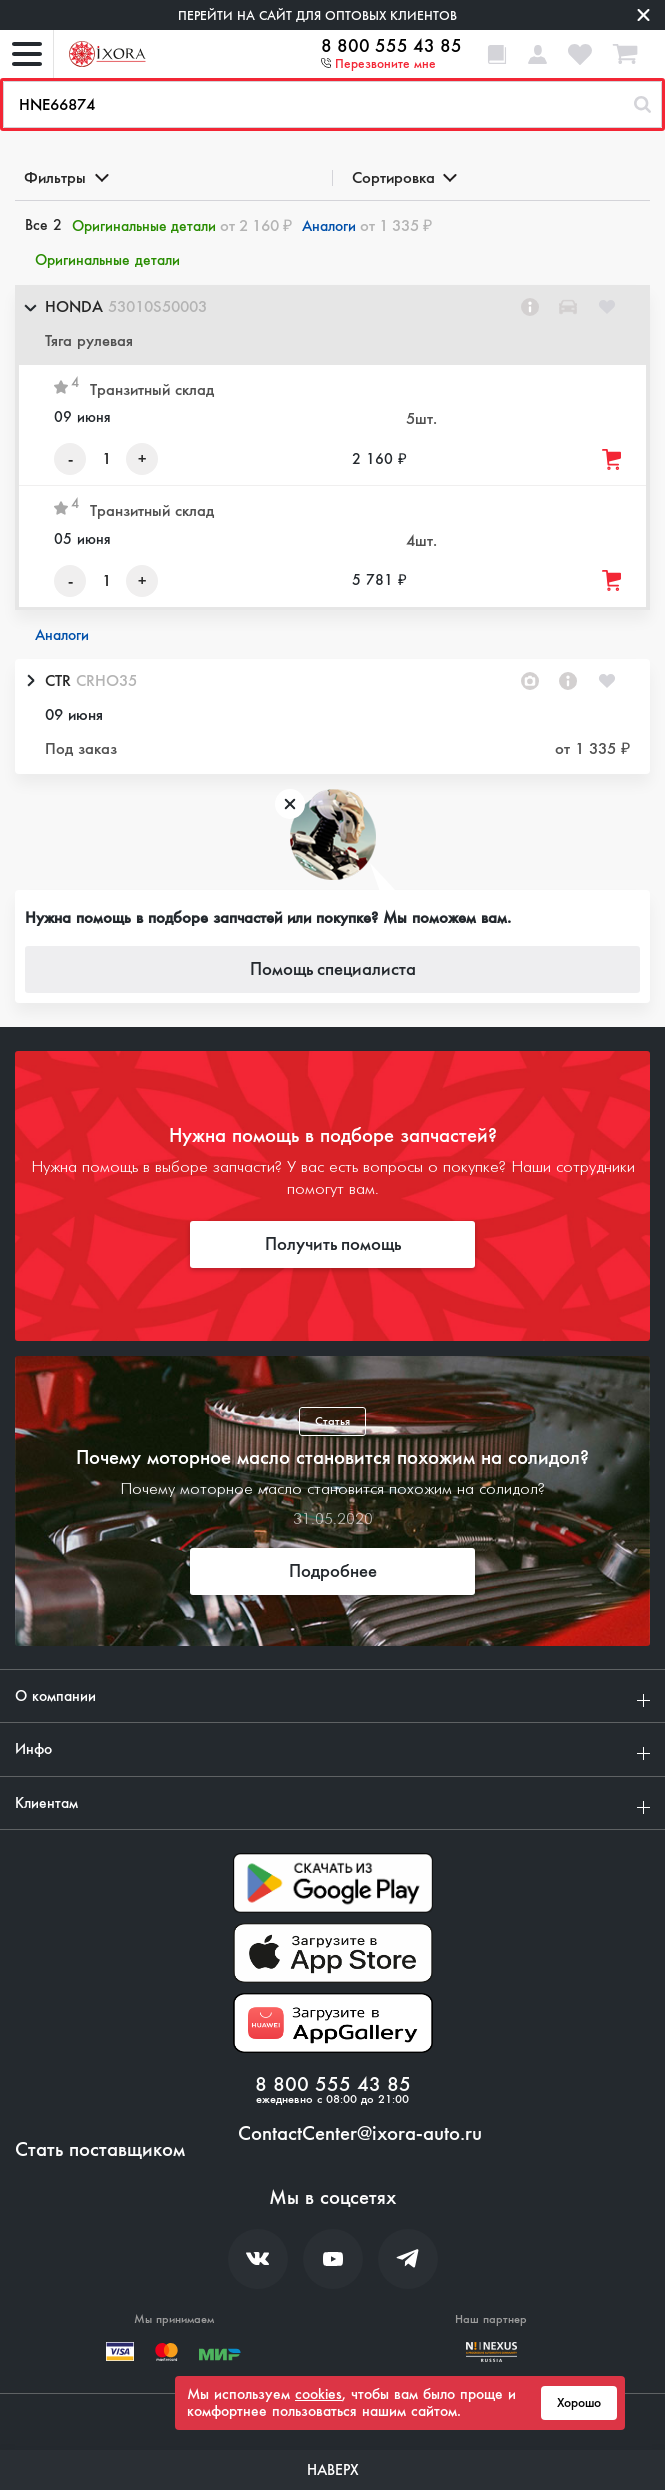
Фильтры (65, 177)
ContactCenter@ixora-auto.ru (360, 2134)
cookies (318, 2394)
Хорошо (579, 2403)
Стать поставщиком (100, 2150)
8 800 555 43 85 (391, 46)
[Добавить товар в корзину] (613, 459)
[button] (332, 325)
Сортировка (403, 177)
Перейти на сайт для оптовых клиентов (317, 15)
